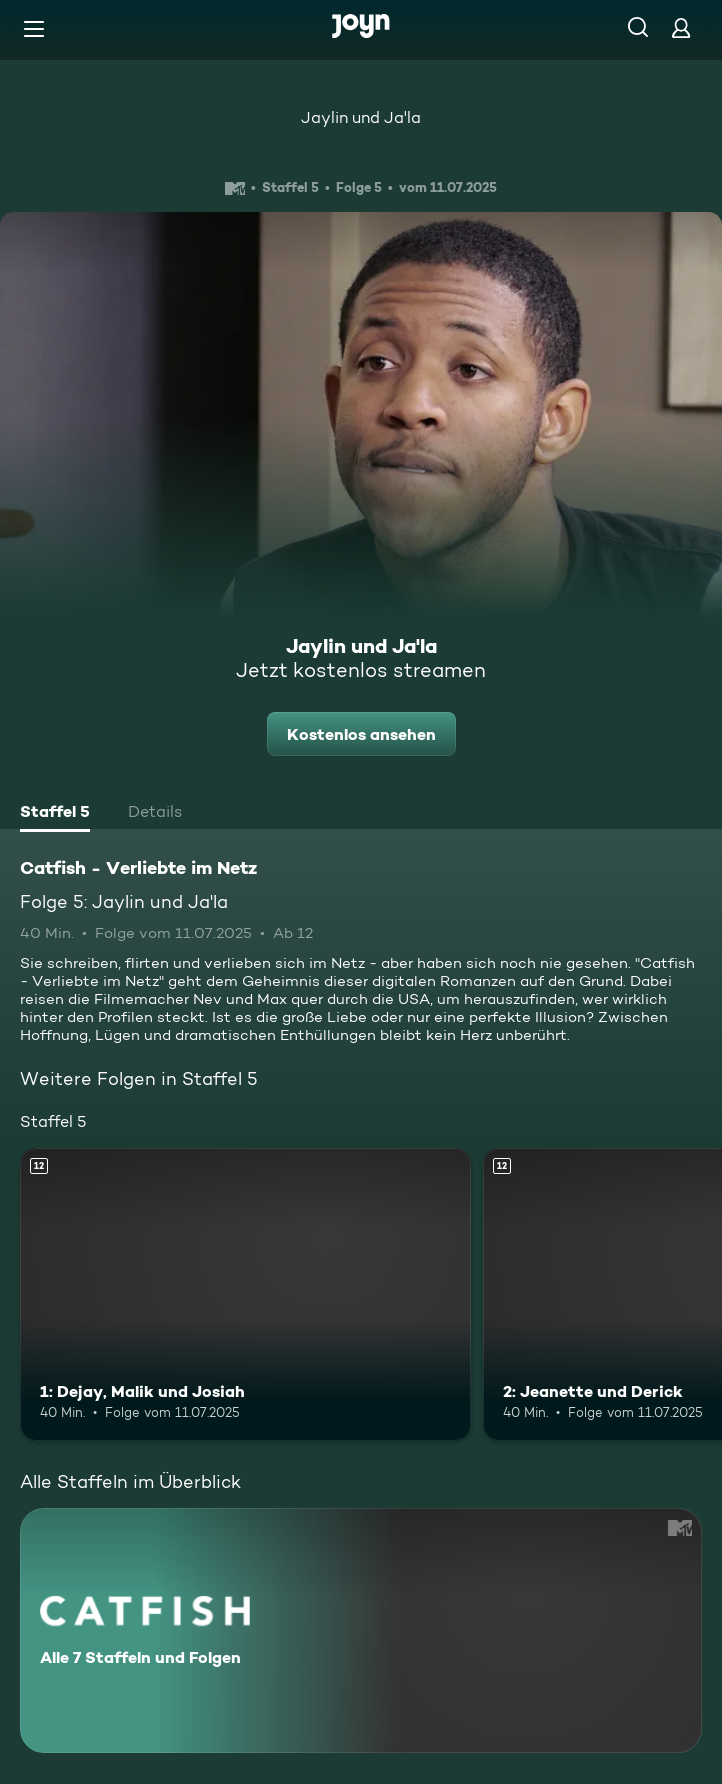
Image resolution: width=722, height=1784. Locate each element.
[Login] (681, 27)
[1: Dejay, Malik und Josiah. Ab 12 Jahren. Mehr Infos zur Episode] (245, 1294)
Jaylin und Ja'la (361, 117)
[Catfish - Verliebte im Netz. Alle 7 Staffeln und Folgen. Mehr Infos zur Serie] (361, 1630)
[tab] (55, 814)
